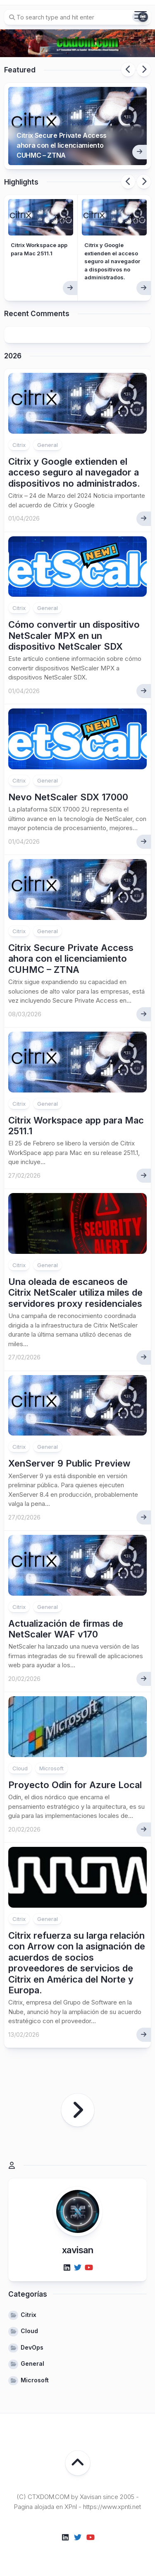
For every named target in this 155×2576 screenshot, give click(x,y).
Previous (128, 69)
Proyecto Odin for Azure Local (75, 1784)
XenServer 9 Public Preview (69, 1463)
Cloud (20, 1768)
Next (144, 69)
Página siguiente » (77, 2110)
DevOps (32, 2347)
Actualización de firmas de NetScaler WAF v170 (65, 1629)
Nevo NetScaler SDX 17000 (68, 797)
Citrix (19, 445)
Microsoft (51, 1768)
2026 (12, 356)
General (47, 445)
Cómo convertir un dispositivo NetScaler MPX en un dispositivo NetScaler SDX (74, 635)
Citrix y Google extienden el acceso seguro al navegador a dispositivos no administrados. (112, 261)
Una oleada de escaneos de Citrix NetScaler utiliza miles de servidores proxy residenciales (75, 1292)
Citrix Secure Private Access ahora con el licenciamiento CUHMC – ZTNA (62, 145)
